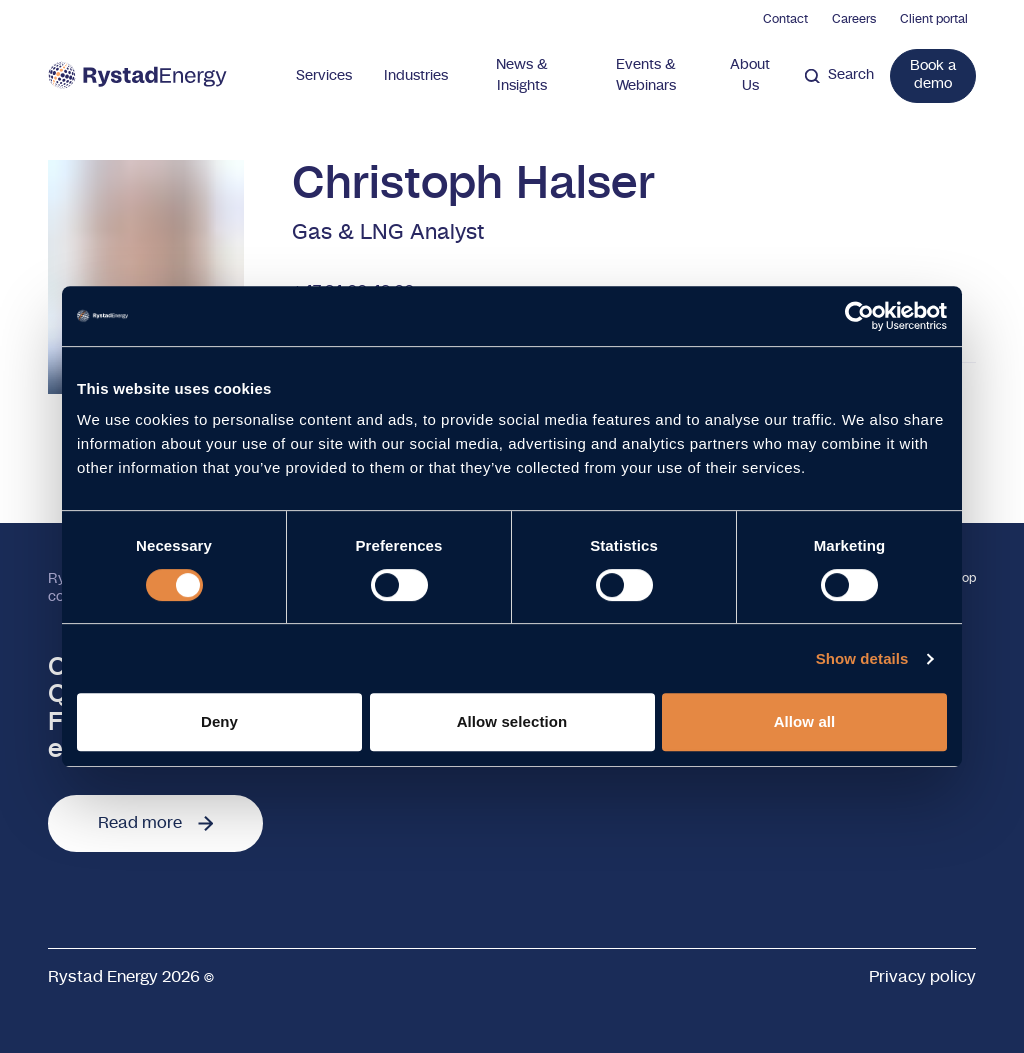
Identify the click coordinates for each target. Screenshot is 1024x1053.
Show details (862, 658)
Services (324, 76)
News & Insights (522, 75)
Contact (785, 19)
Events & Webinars (646, 75)
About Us (750, 75)
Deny (219, 721)
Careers (854, 19)
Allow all (805, 721)
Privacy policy (922, 977)
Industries (416, 76)
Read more (155, 823)
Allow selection (512, 721)
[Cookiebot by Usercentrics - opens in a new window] (859, 316)
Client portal (934, 19)
